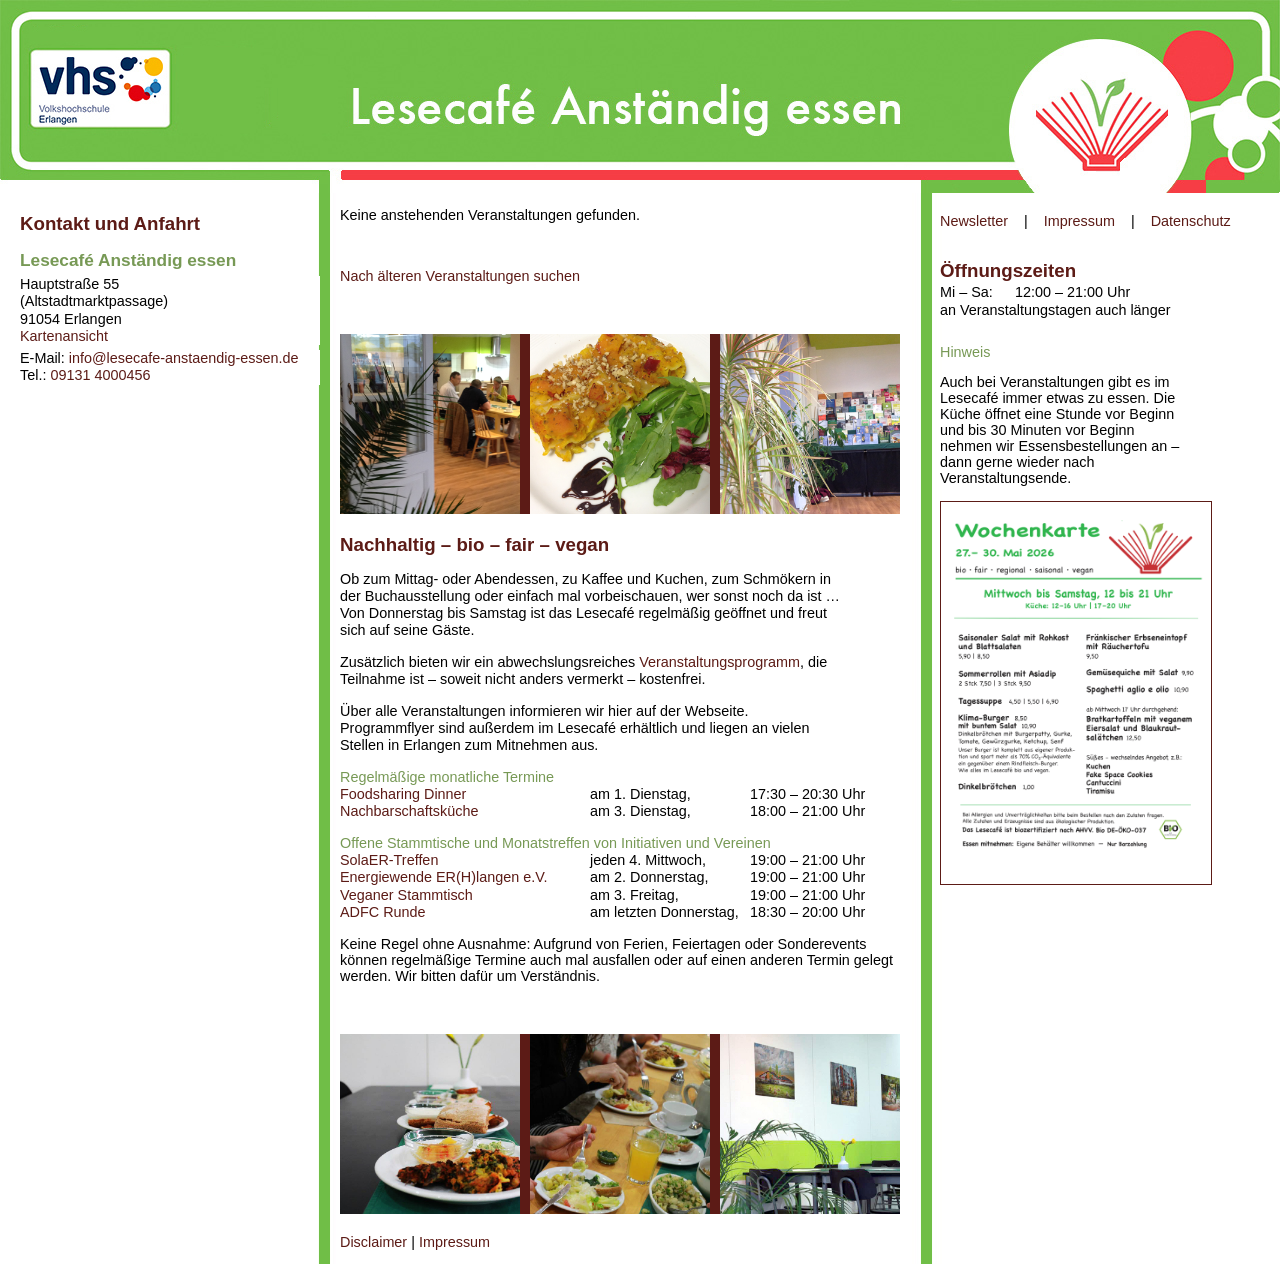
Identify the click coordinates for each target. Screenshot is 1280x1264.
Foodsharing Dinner (403, 794)
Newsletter (974, 221)
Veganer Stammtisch (406, 895)
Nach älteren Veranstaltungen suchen (460, 276)
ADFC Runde (383, 912)
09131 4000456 (100, 375)
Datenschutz (1191, 221)
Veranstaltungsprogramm (719, 662)
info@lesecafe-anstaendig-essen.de (184, 358)
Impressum (1079, 221)
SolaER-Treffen (389, 860)
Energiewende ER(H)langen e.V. (443, 877)
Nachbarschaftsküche (409, 811)
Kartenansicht (64, 336)
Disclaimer (373, 1242)
